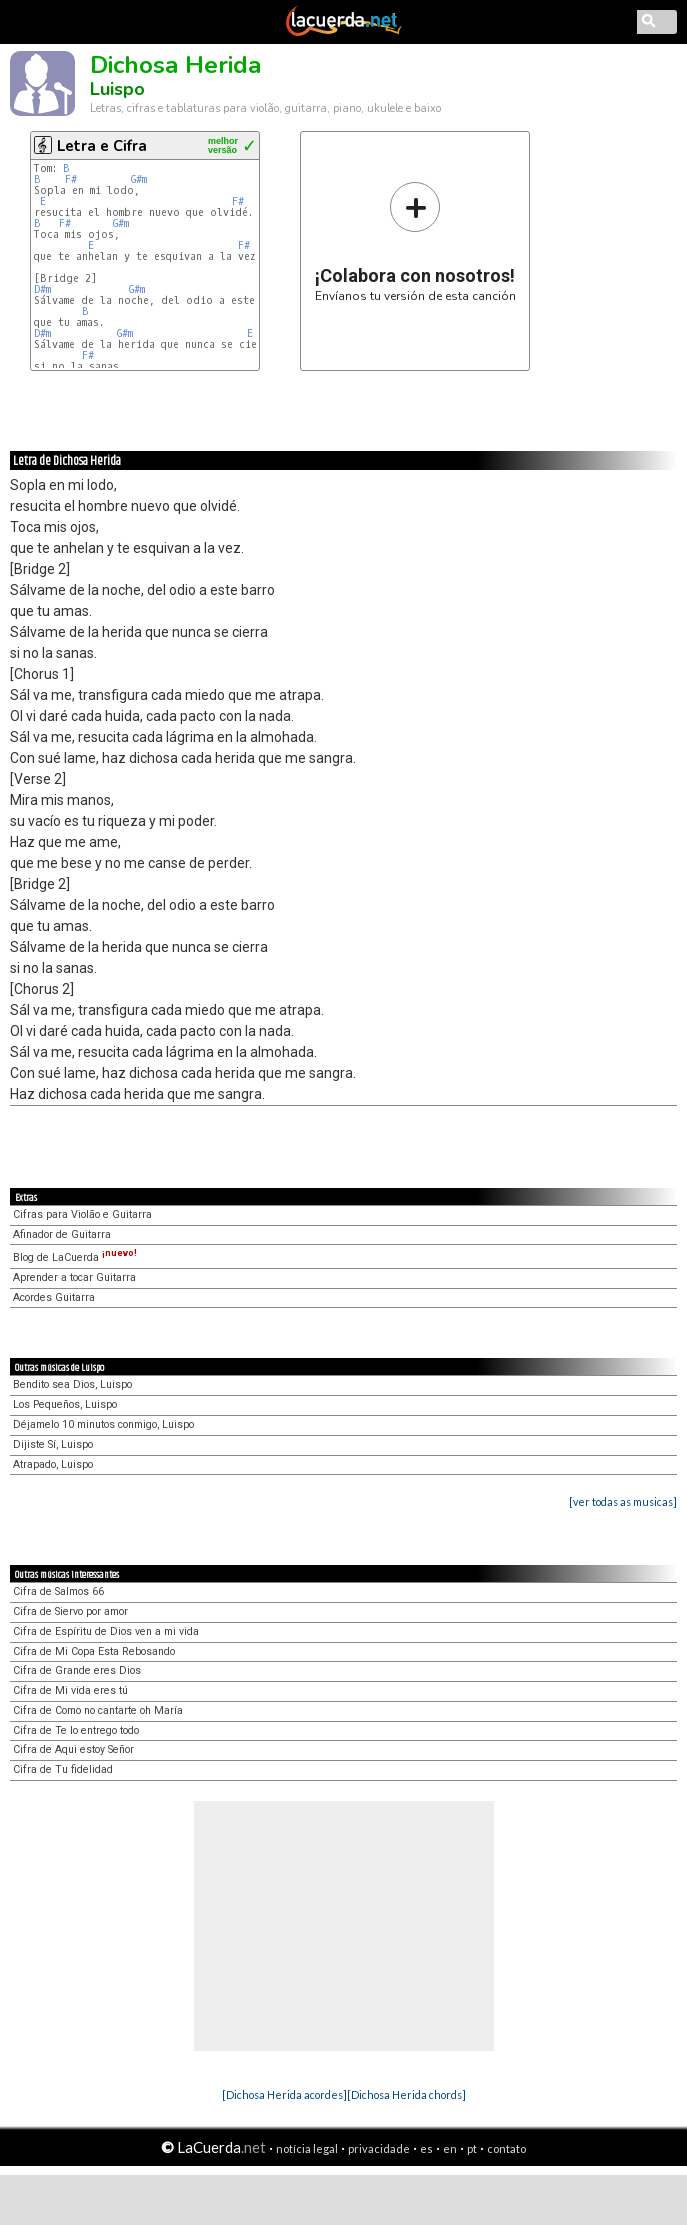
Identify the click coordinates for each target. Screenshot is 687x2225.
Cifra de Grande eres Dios (77, 1670)
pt (472, 2148)
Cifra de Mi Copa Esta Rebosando (94, 1651)
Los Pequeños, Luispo (65, 1404)
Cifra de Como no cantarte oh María (98, 1710)
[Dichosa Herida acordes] (284, 2094)
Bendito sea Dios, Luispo (72, 1384)
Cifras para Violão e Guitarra (82, 1214)
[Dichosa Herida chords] (406, 2094)
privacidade (379, 2148)
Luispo (117, 89)
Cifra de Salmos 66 (58, 1591)
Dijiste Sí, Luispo (53, 1444)
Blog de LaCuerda (75, 1257)
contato (506, 2148)
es (426, 2148)
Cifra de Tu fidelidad (63, 1769)
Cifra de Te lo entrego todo (76, 1730)
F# (71, 179)
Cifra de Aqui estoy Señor (73, 1749)
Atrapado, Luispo (53, 1464)
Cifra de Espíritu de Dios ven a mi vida (106, 1631)
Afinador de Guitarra (62, 1234)
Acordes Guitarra (54, 1297)
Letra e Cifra (102, 146)
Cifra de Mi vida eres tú (70, 1690)
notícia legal (307, 2148)
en (450, 2148)
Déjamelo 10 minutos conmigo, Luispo (103, 1424)
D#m (42, 289)
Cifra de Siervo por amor (70, 1611)
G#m (139, 179)
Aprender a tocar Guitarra (74, 1277)
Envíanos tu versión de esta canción (415, 241)
